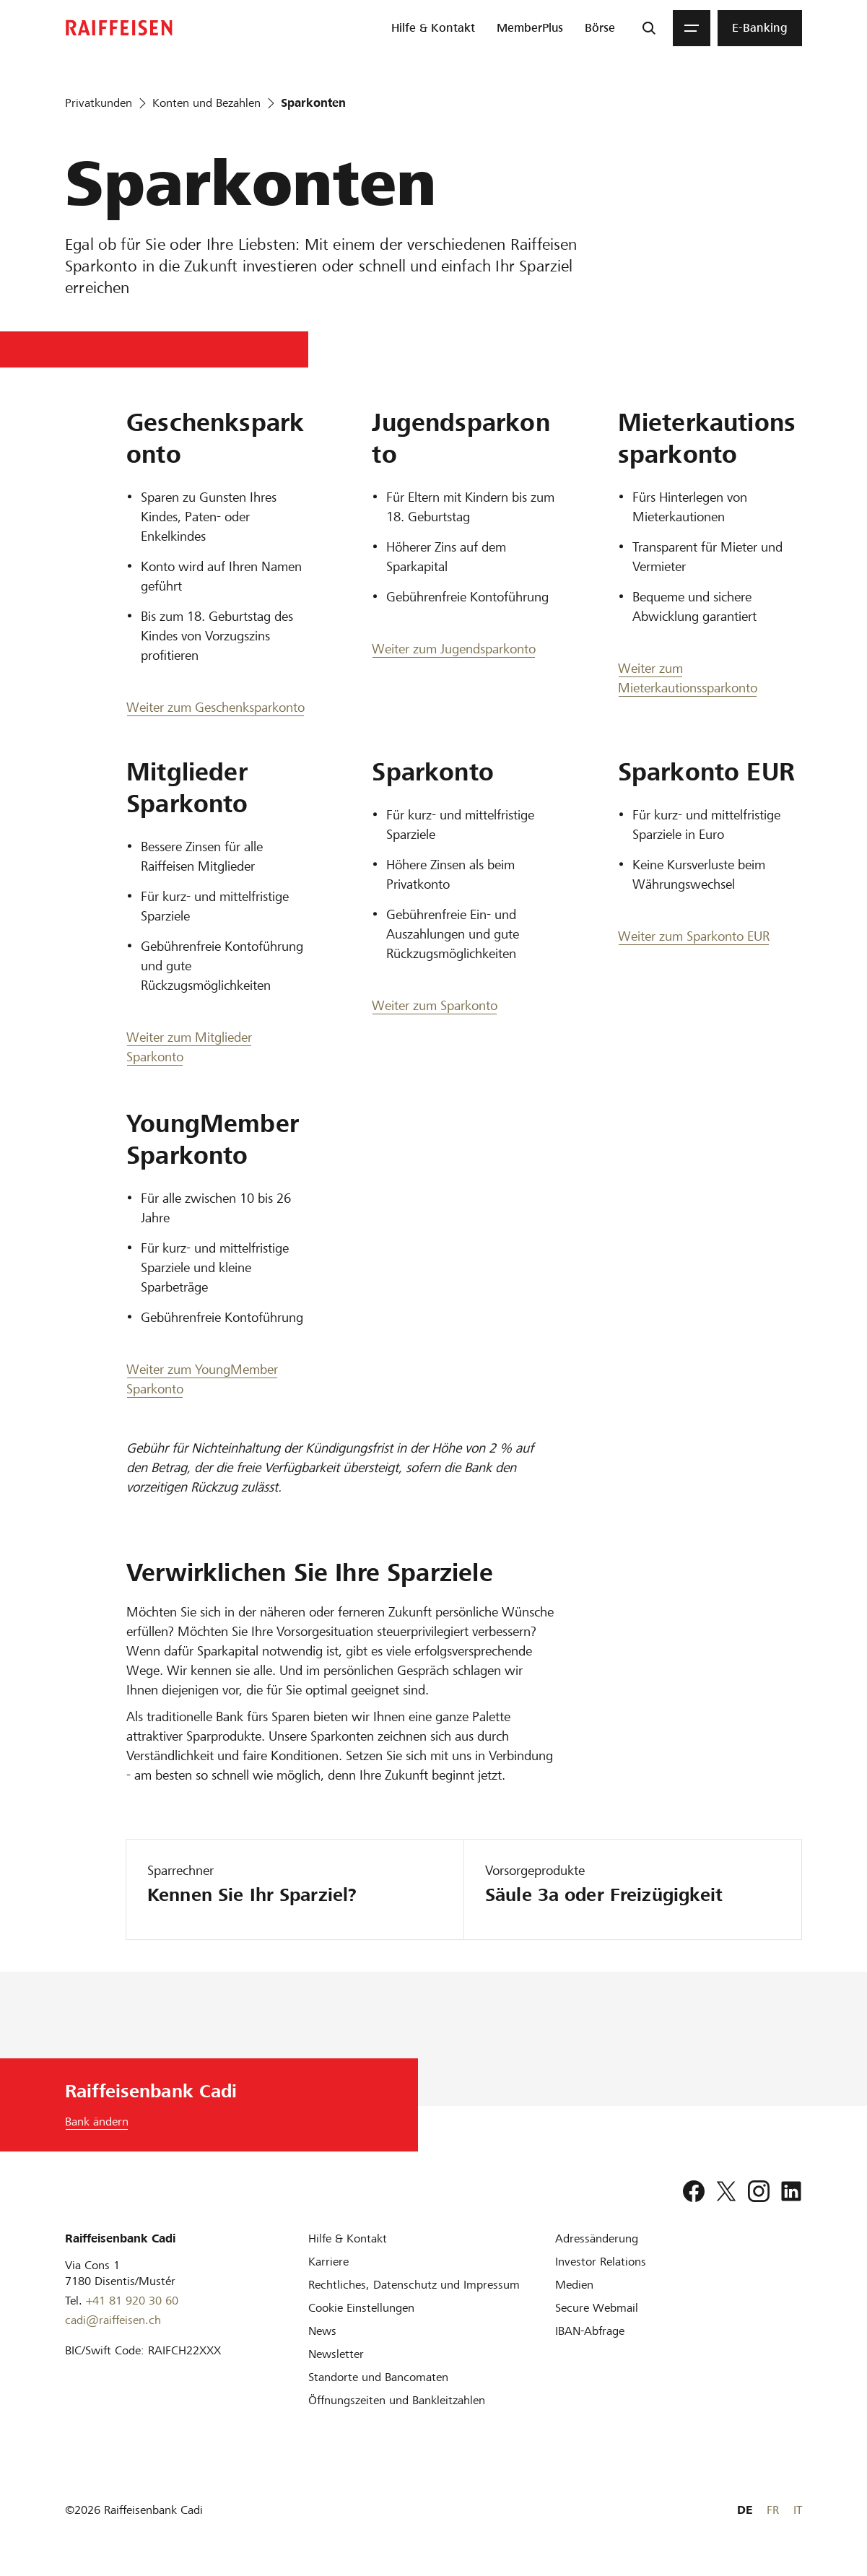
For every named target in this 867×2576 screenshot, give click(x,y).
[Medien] (574, 2285)
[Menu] (691, 28)
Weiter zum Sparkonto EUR (694, 936)
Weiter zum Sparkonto (434, 1005)
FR (773, 2510)
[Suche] (649, 28)
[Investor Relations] (600, 2261)
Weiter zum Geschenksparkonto (215, 707)
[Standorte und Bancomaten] (378, 2377)
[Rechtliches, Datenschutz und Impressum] (414, 2285)
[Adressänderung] (596, 2238)
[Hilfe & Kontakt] (347, 2238)
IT (797, 2510)
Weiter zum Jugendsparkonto (454, 648)
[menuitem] (433, 28)
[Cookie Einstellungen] (361, 2308)
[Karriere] (328, 2261)
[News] (322, 2331)
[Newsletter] (336, 2354)
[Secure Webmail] (596, 2308)
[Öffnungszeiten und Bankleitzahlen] (396, 2400)
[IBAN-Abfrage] (589, 2331)
